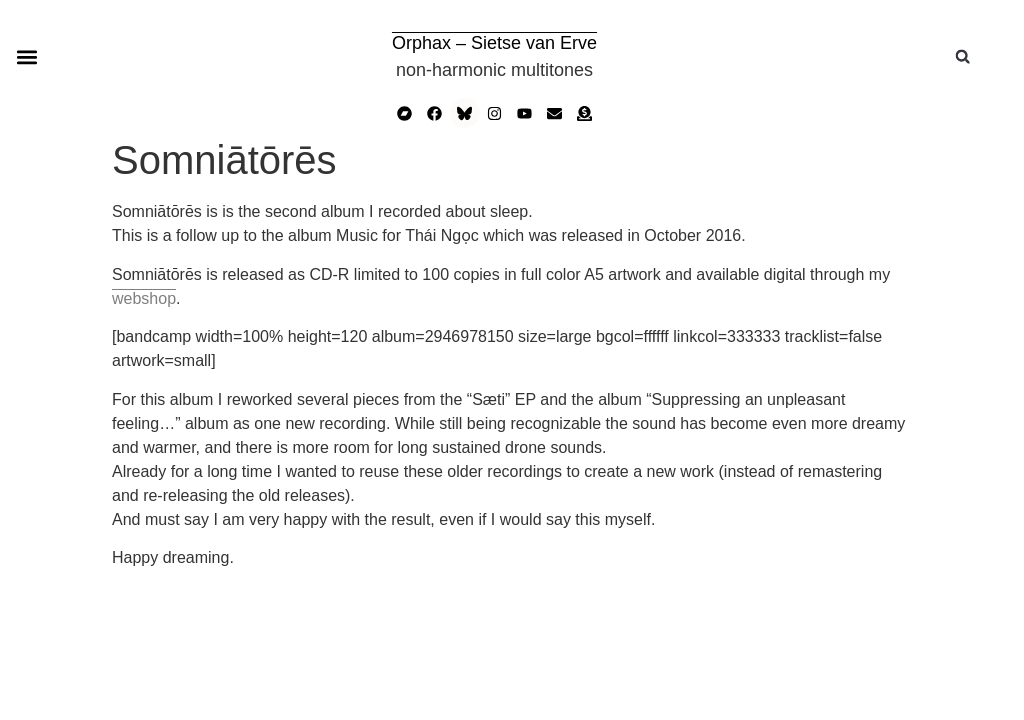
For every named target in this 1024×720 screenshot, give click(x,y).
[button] (26, 56)
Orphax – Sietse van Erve (494, 43)
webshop (144, 298)
